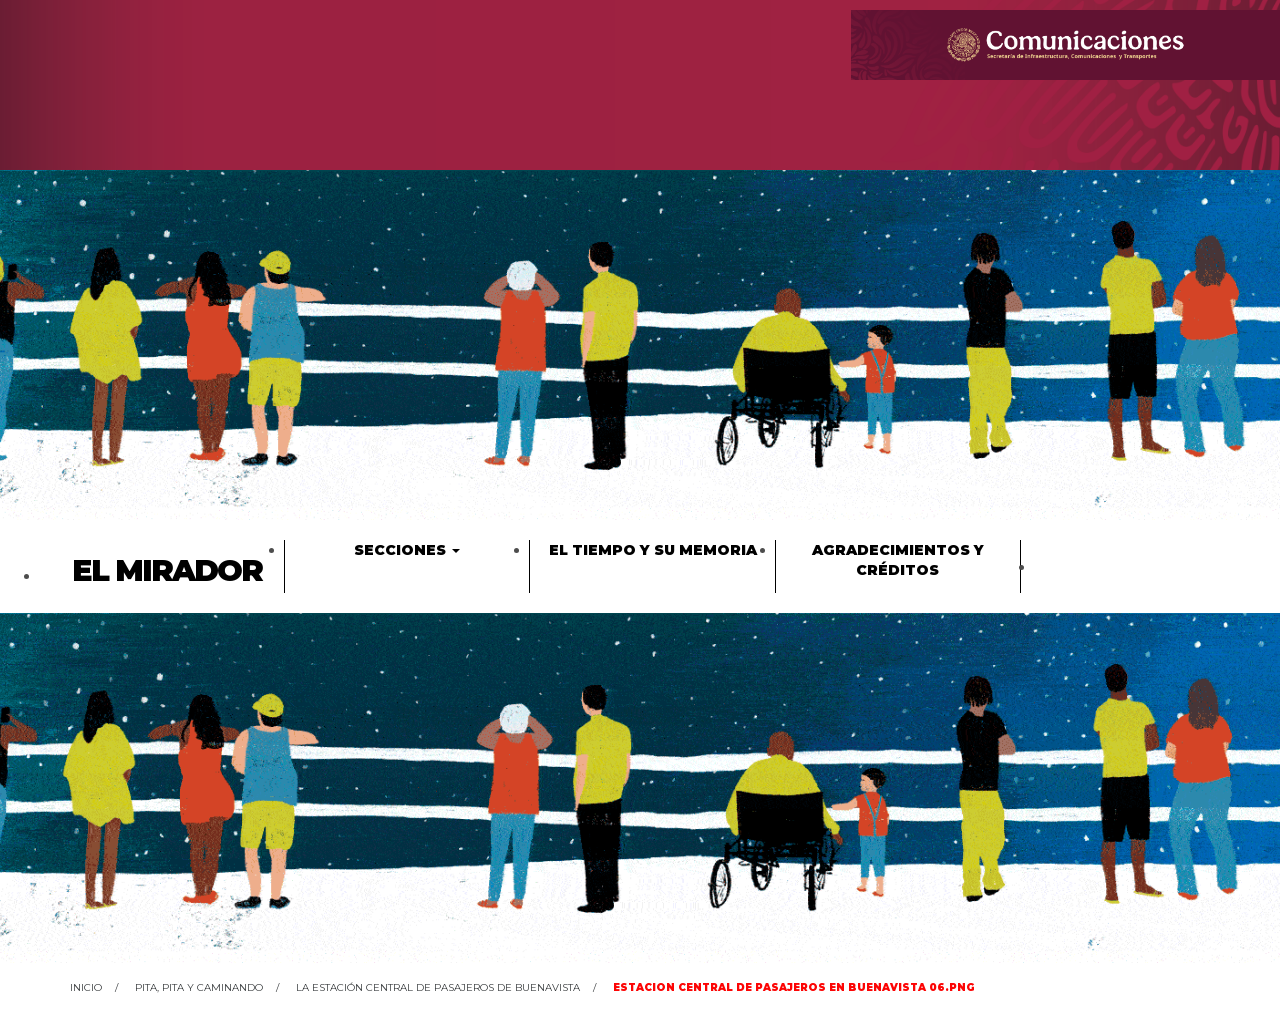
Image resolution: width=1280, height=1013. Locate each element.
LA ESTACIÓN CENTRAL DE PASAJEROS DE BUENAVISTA (438, 987)
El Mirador (167, 570)
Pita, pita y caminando (199, 987)
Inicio (86, 987)
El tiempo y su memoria (653, 550)
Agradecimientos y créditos (898, 560)
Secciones (407, 550)
